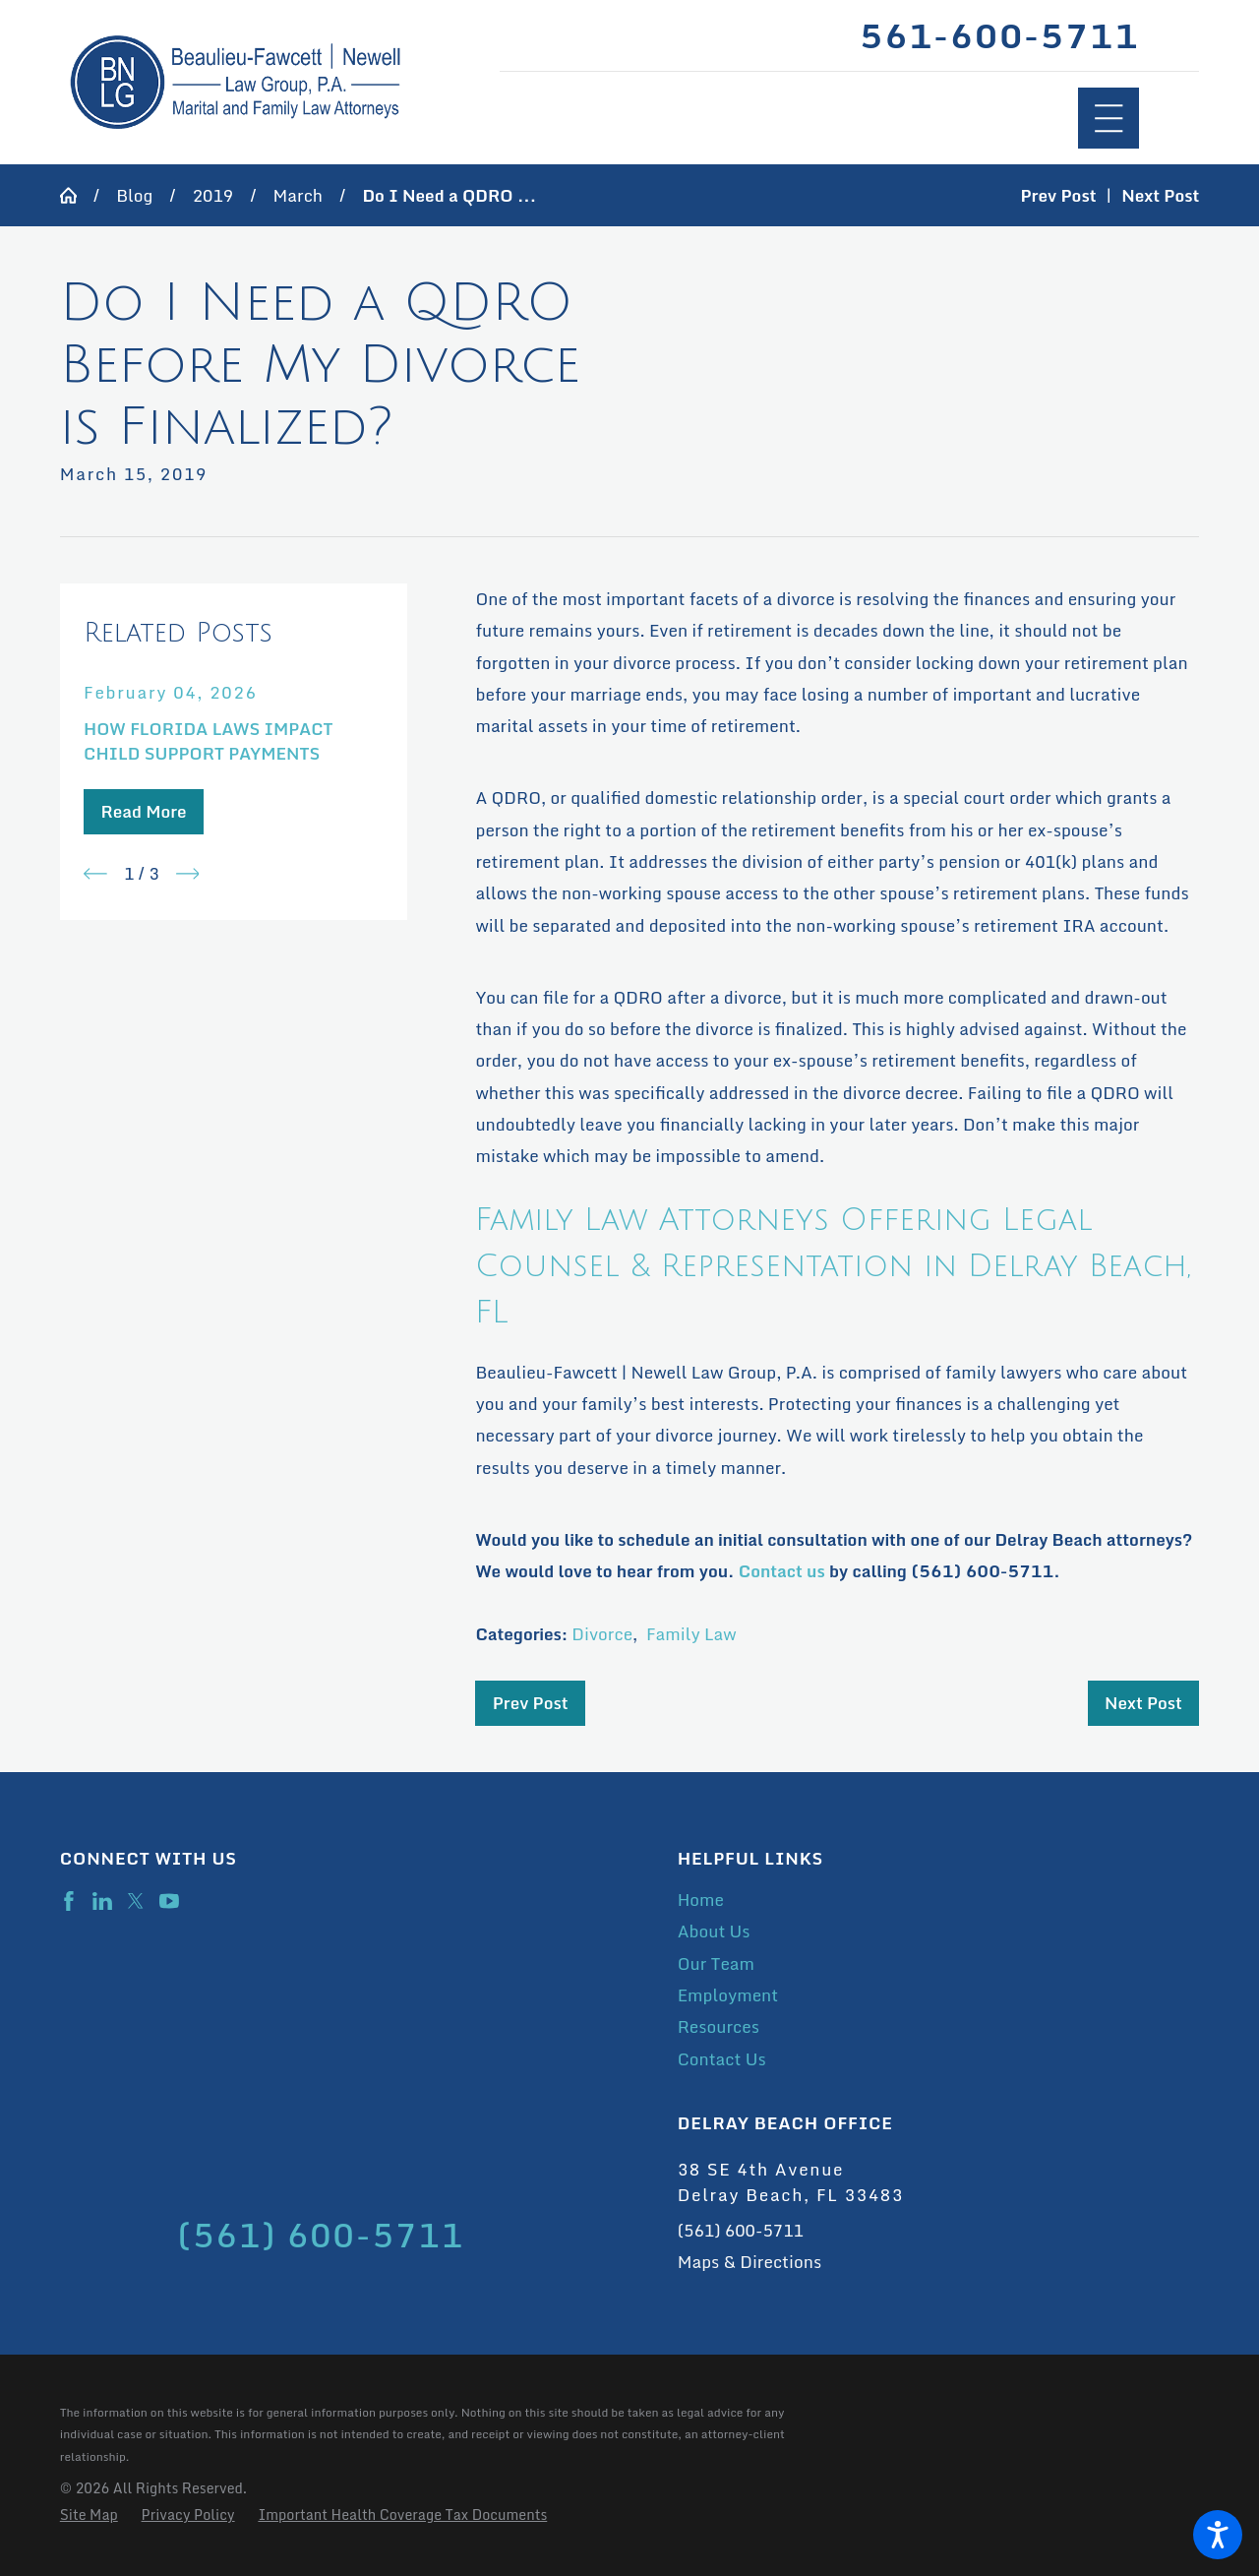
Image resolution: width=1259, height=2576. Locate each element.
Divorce (601, 1634)
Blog (134, 195)
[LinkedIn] (102, 1901)
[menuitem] (939, 1900)
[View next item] (188, 874)
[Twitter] (136, 1901)
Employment (728, 1995)
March (298, 195)
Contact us (782, 1571)
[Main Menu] (1109, 119)
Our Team (716, 1963)
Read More (143, 811)
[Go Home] (76, 195)
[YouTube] (169, 1901)
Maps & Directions (749, 2261)
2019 (213, 195)
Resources (718, 2026)
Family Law (691, 1634)
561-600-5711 (999, 36)
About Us (714, 1931)
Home (701, 1899)
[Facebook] (69, 1901)
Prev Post (531, 1702)
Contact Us (722, 2059)
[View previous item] (95, 874)
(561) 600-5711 (741, 2230)
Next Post (1143, 1702)
